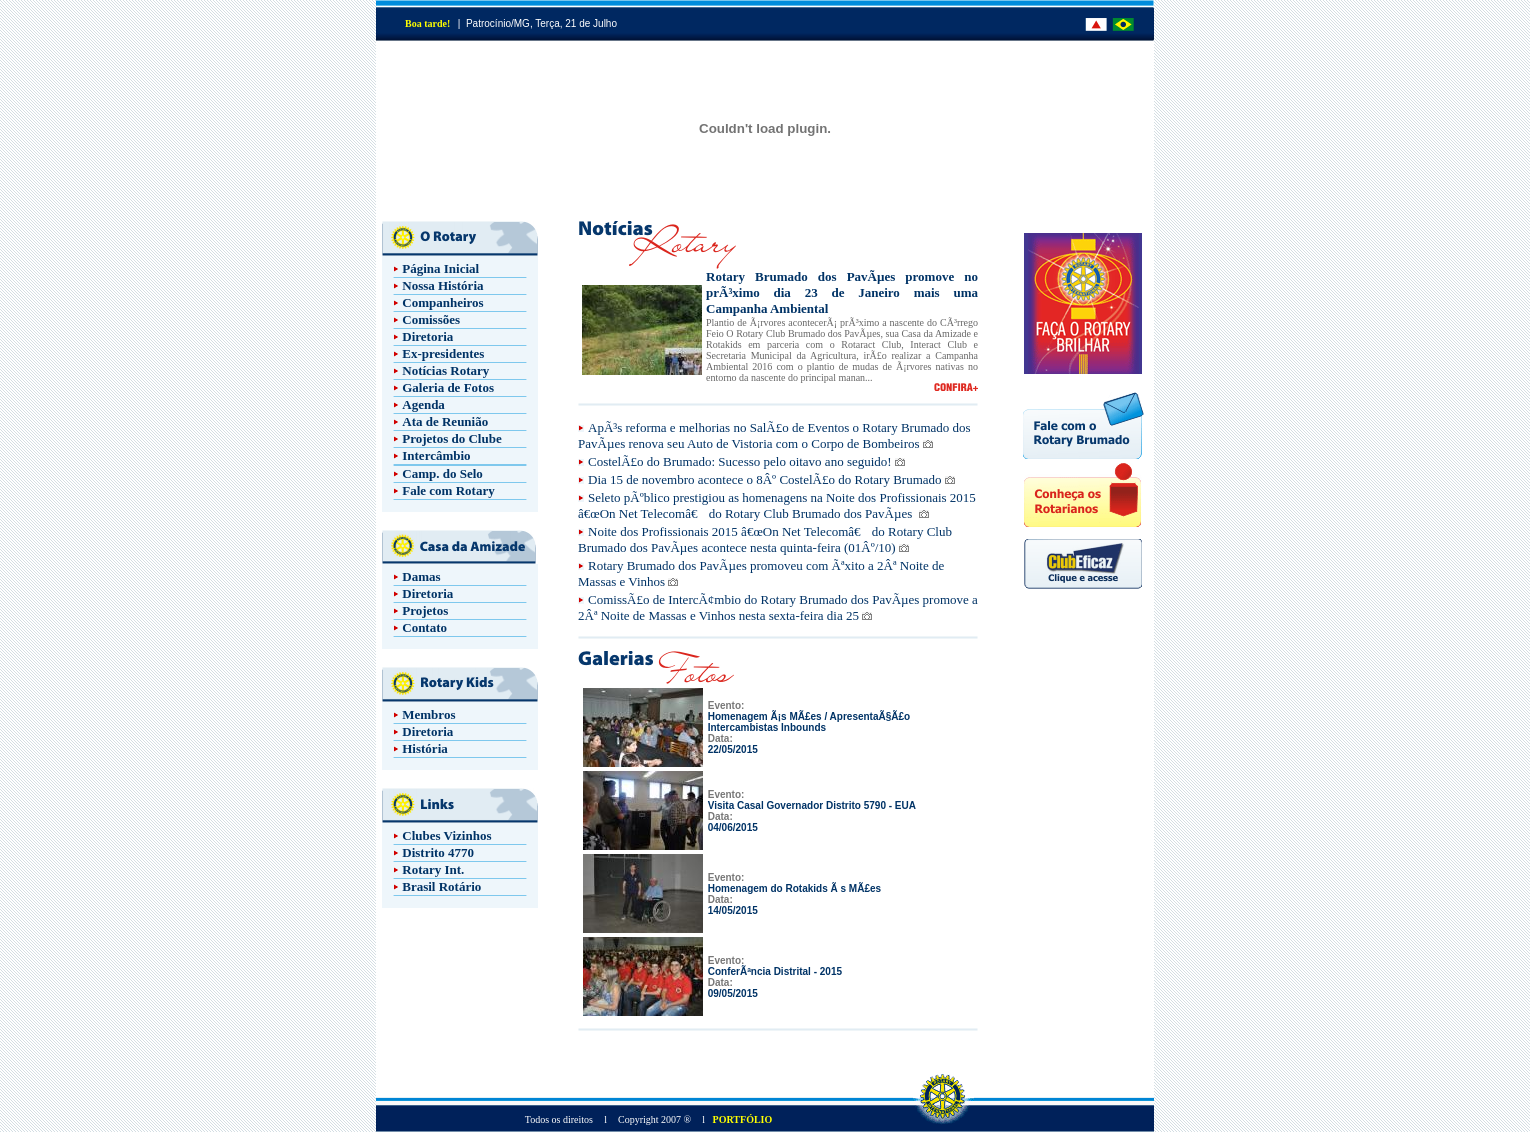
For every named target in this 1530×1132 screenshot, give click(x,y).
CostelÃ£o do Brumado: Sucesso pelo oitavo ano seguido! (740, 461)
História (425, 748)
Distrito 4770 (438, 852)
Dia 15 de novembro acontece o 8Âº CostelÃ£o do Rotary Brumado (765, 479)
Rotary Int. (433, 869)
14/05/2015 (733, 910)
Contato (424, 627)
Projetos (425, 610)
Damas (421, 576)
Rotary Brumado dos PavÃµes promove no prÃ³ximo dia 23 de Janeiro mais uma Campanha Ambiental (842, 292)
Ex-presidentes (443, 353)
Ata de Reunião (445, 421)
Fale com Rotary (448, 490)
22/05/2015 (733, 749)
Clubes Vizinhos (446, 835)
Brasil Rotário (441, 886)
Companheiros (442, 302)
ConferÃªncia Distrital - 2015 (775, 971)
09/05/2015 (733, 993)
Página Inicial (440, 268)
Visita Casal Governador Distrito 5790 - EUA (812, 805)
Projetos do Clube (451, 438)
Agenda (423, 404)
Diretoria (427, 336)
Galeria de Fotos (448, 387)
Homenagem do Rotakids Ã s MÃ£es (794, 888)
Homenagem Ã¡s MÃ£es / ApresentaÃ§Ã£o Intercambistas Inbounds (809, 722)
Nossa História (442, 285)
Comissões (431, 319)
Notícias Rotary (445, 370)
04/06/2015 (733, 827)
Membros (428, 714)
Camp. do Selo (442, 473)
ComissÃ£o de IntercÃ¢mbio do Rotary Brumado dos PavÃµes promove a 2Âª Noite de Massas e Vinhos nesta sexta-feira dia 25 (778, 607)
